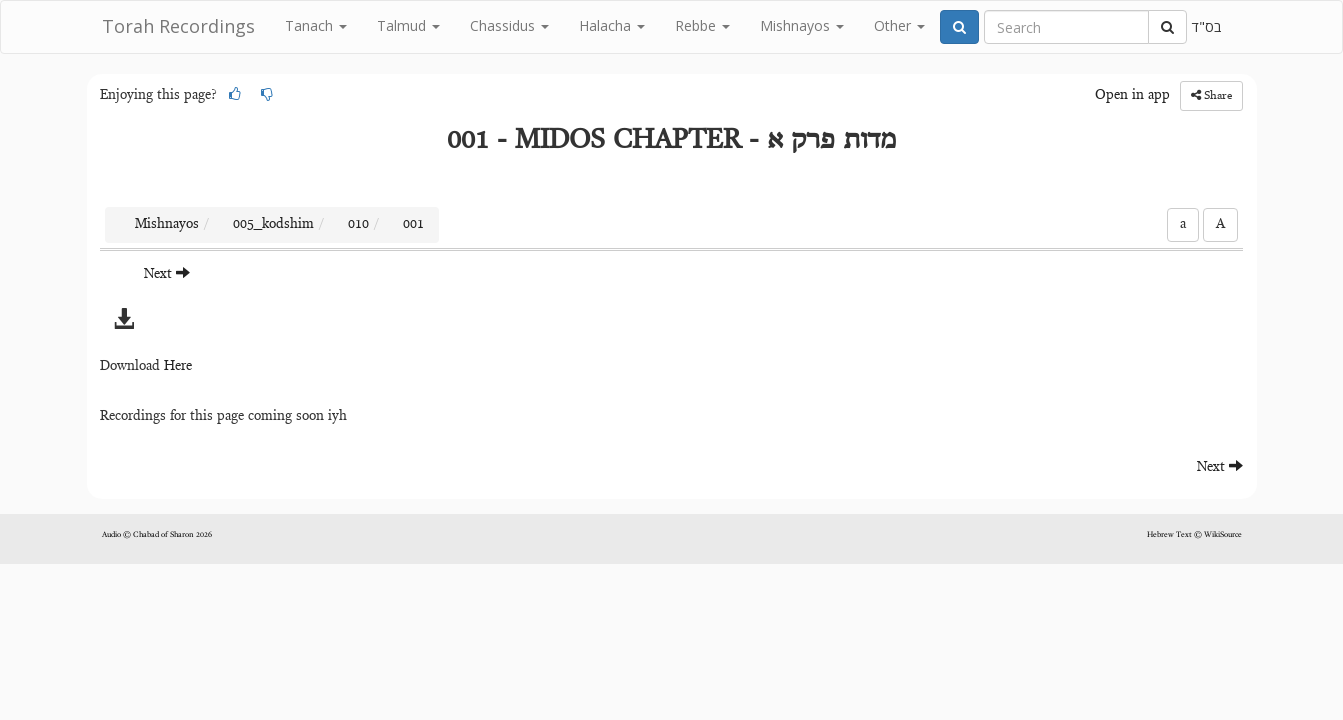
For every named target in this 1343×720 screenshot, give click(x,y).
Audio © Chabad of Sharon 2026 (157, 535)
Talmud (408, 25)
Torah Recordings (178, 26)
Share (1211, 95)
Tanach (316, 25)
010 (358, 225)
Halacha (612, 25)
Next (167, 273)
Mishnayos (802, 25)
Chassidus (509, 25)
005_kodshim (273, 225)
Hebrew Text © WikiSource (1194, 535)
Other (899, 25)
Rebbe (702, 25)
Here (178, 367)
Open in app (1132, 96)
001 (413, 225)
